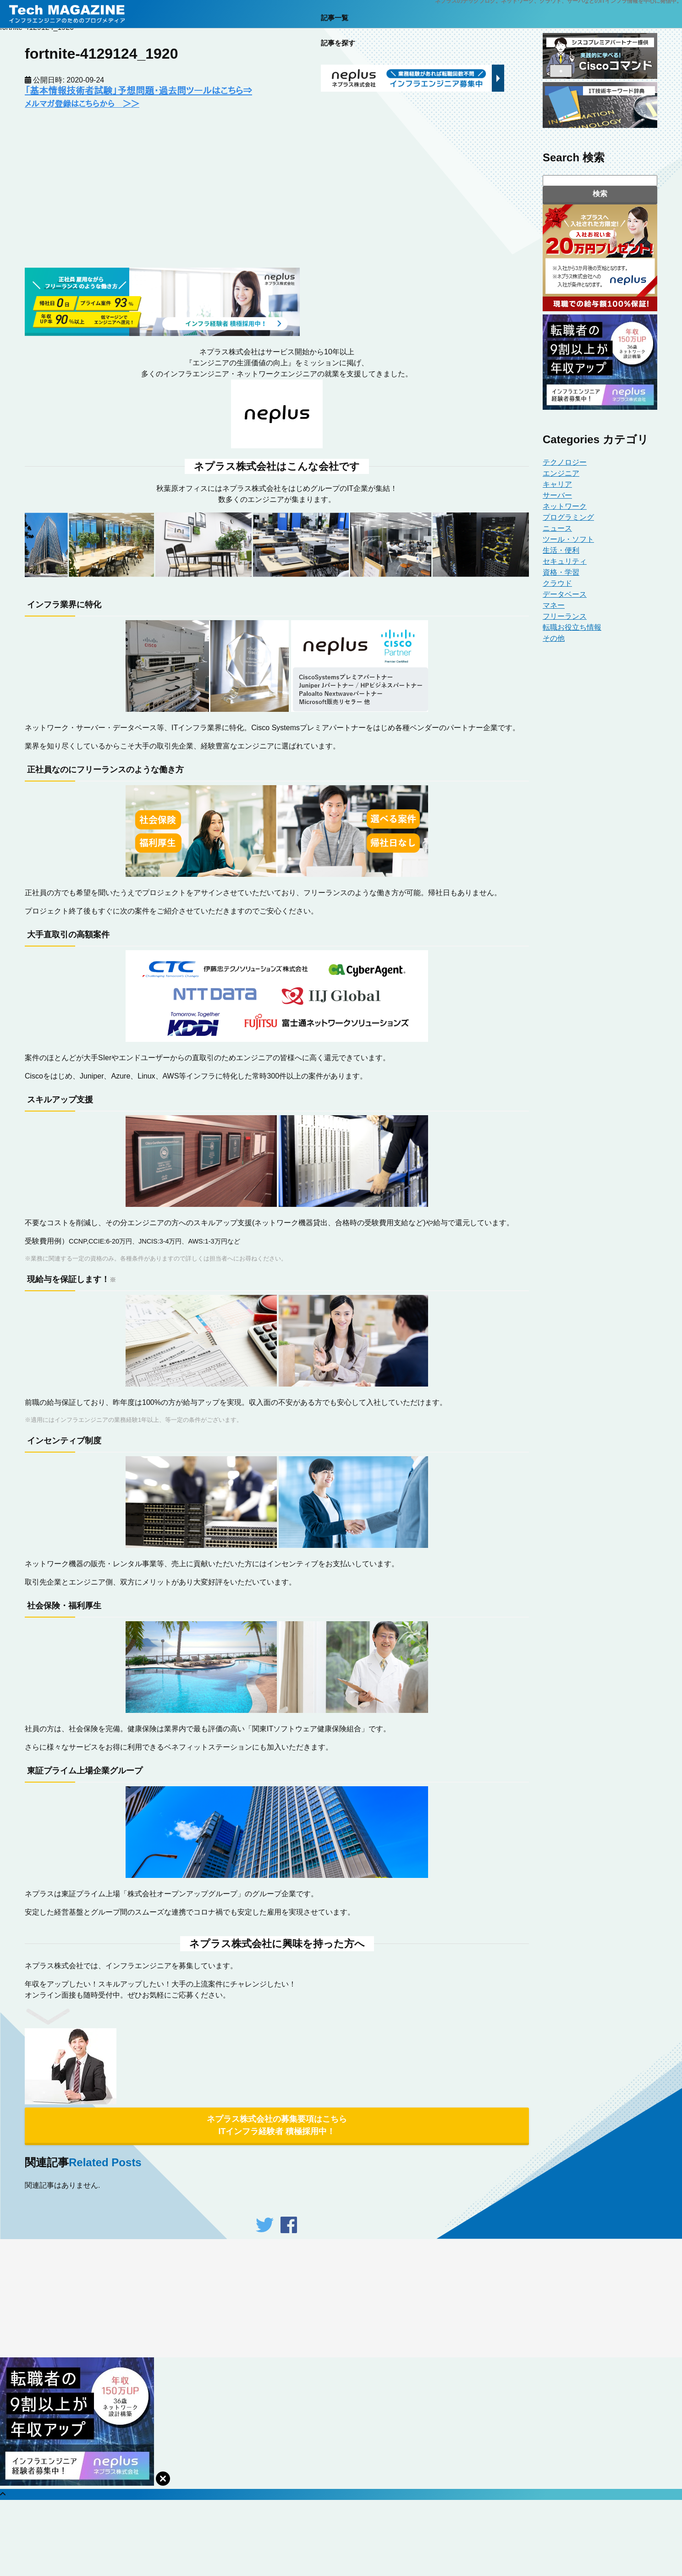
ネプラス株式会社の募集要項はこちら (277, 2125)
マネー (554, 605)
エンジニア (561, 473)
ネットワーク (565, 506)
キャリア (557, 484)
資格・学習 (561, 572)
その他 (554, 638)
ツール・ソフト (568, 539)
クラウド (557, 583)
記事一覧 (334, 24)
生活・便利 (561, 550)
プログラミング (568, 517)
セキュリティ (565, 561)
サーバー (557, 495)
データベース (565, 594)
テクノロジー (565, 462)
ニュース (557, 528)
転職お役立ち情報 (572, 627)
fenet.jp (336, 2276)
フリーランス (565, 616)
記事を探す (338, 49)
